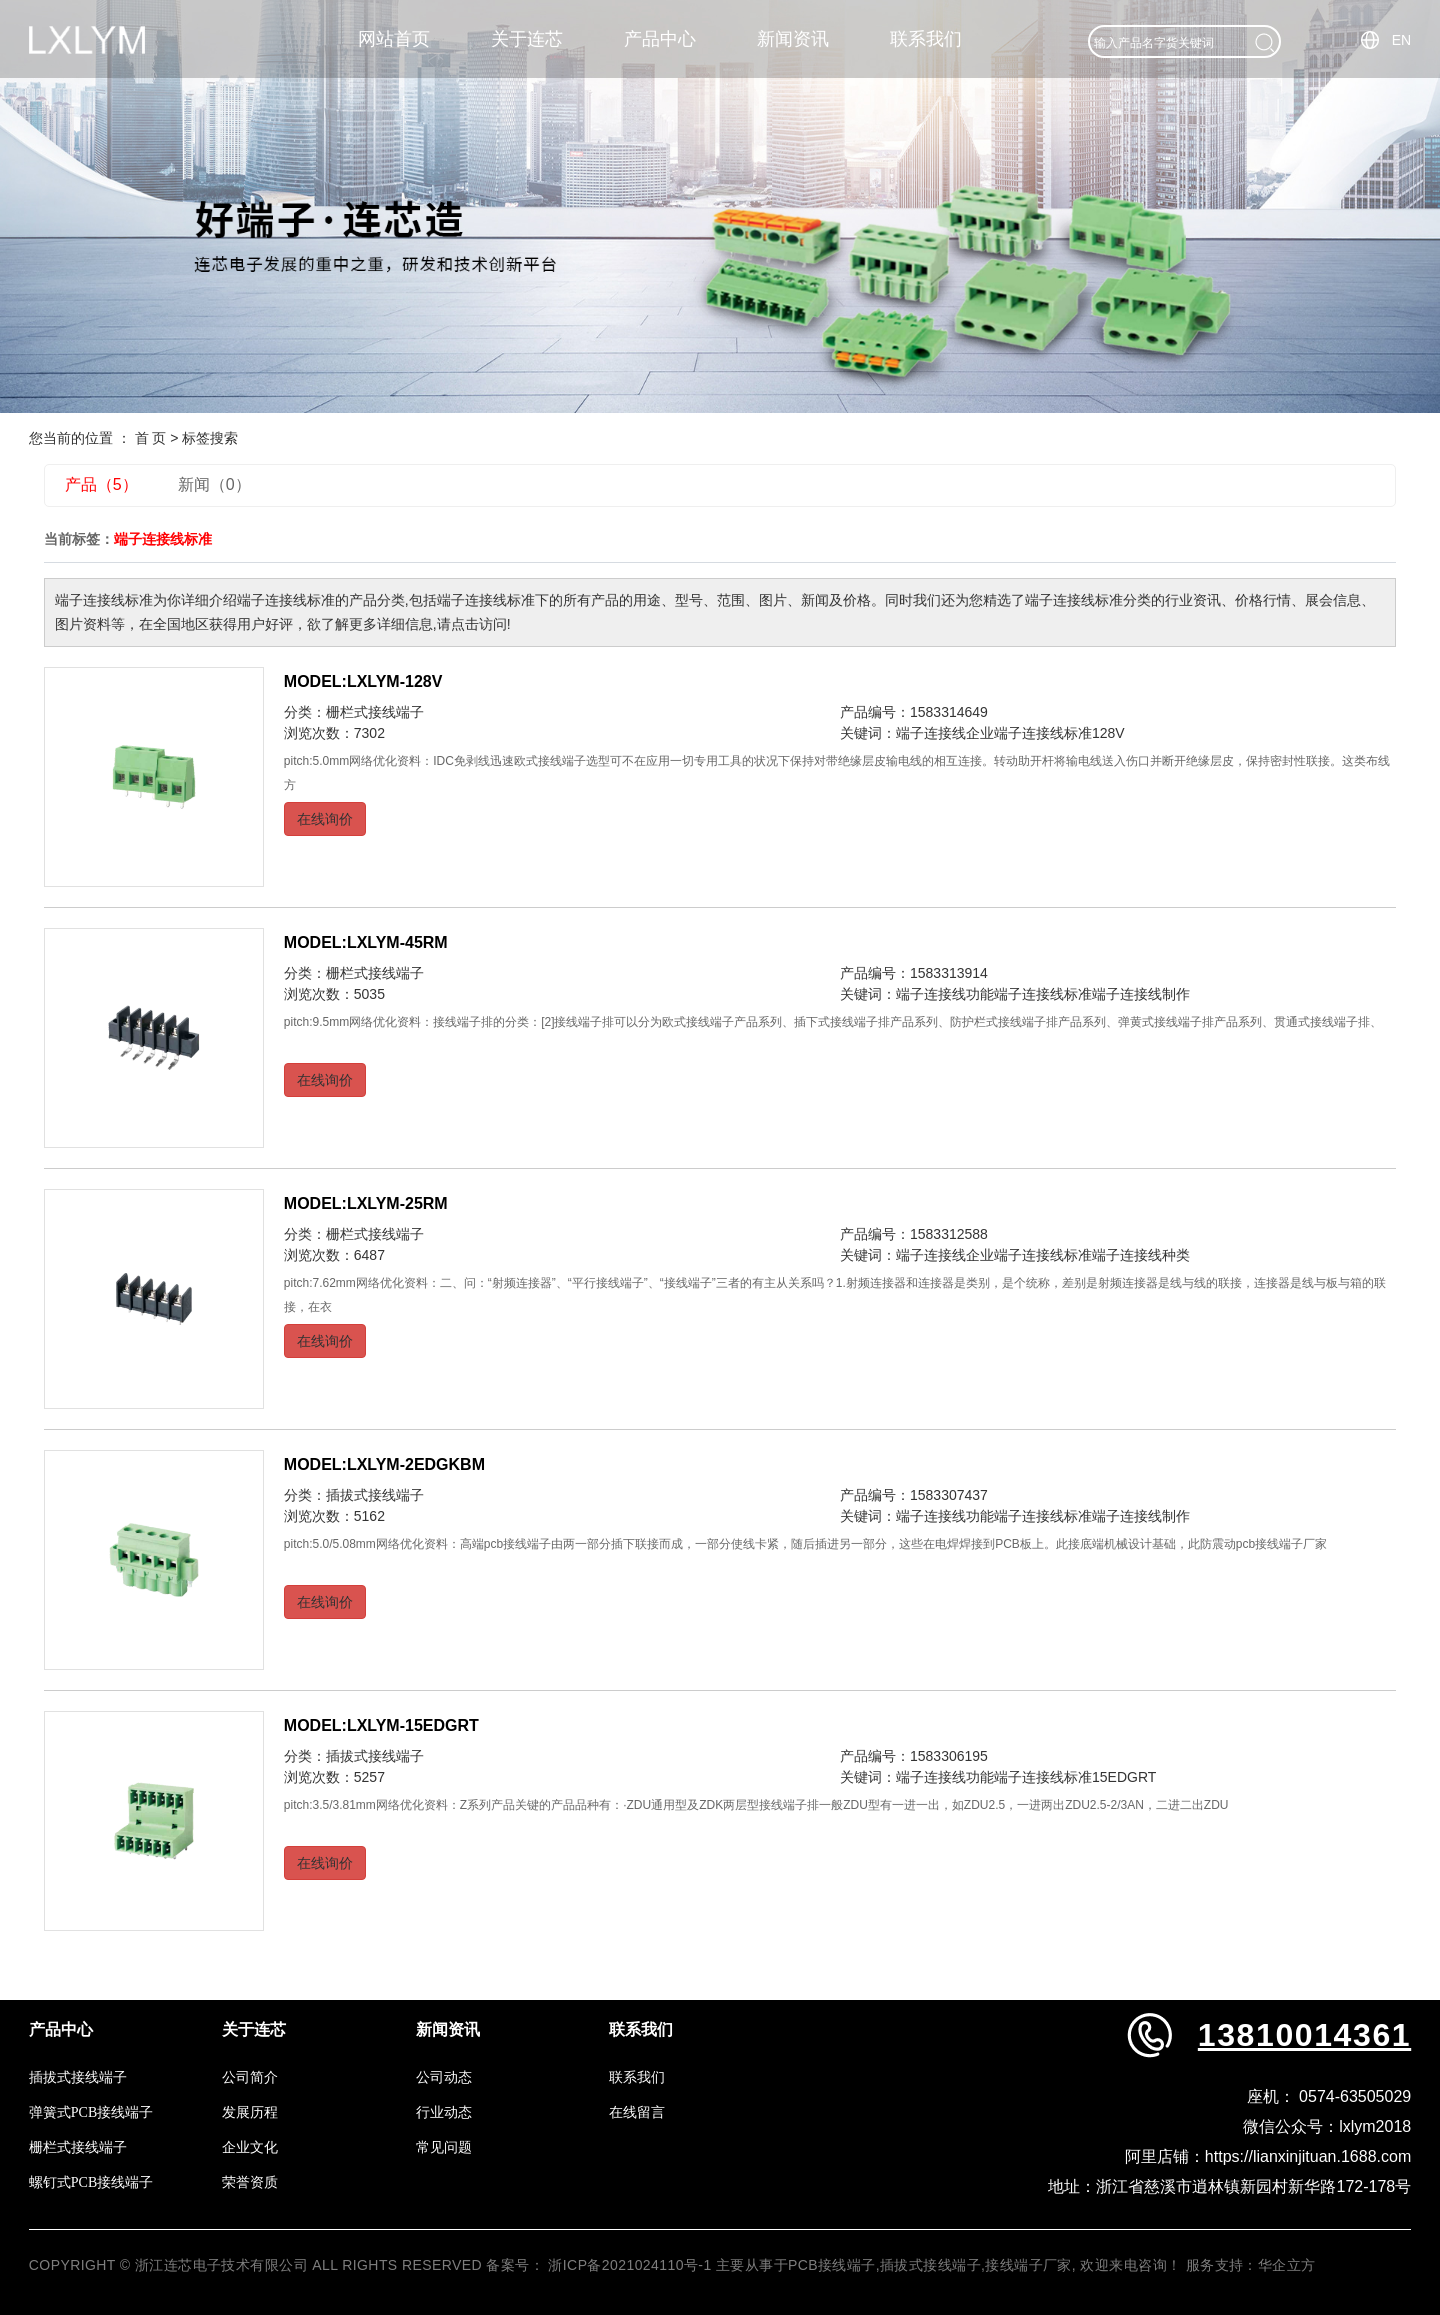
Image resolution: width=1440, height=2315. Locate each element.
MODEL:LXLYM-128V (363, 681)
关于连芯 (527, 39)
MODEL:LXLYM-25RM (366, 1203)
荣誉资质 (250, 2182)
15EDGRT (1124, 1777)
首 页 (151, 438)
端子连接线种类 (1141, 1255)
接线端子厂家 (1028, 2265)
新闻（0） (214, 484)
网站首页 (394, 39)
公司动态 (444, 2077)
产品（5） (101, 484)
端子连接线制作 (1141, 994)
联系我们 (926, 39)
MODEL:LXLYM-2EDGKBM (384, 1464)
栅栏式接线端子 (375, 712)
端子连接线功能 (945, 994)
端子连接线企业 (945, 733)
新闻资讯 (793, 39)
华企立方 (1287, 2265)
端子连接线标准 (1043, 733)
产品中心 (660, 39)
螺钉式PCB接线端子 (91, 2182)
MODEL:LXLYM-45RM (366, 942)
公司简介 (250, 2077)
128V (1108, 733)
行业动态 (444, 2112)
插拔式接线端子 (375, 1495)
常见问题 (444, 2147)
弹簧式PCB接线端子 (91, 2112)
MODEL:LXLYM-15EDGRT (381, 1725)
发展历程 (250, 2112)
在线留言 (637, 2112)
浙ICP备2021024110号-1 (629, 2265)
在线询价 (325, 819)
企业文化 (250, 2147)
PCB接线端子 (832, 2265)
